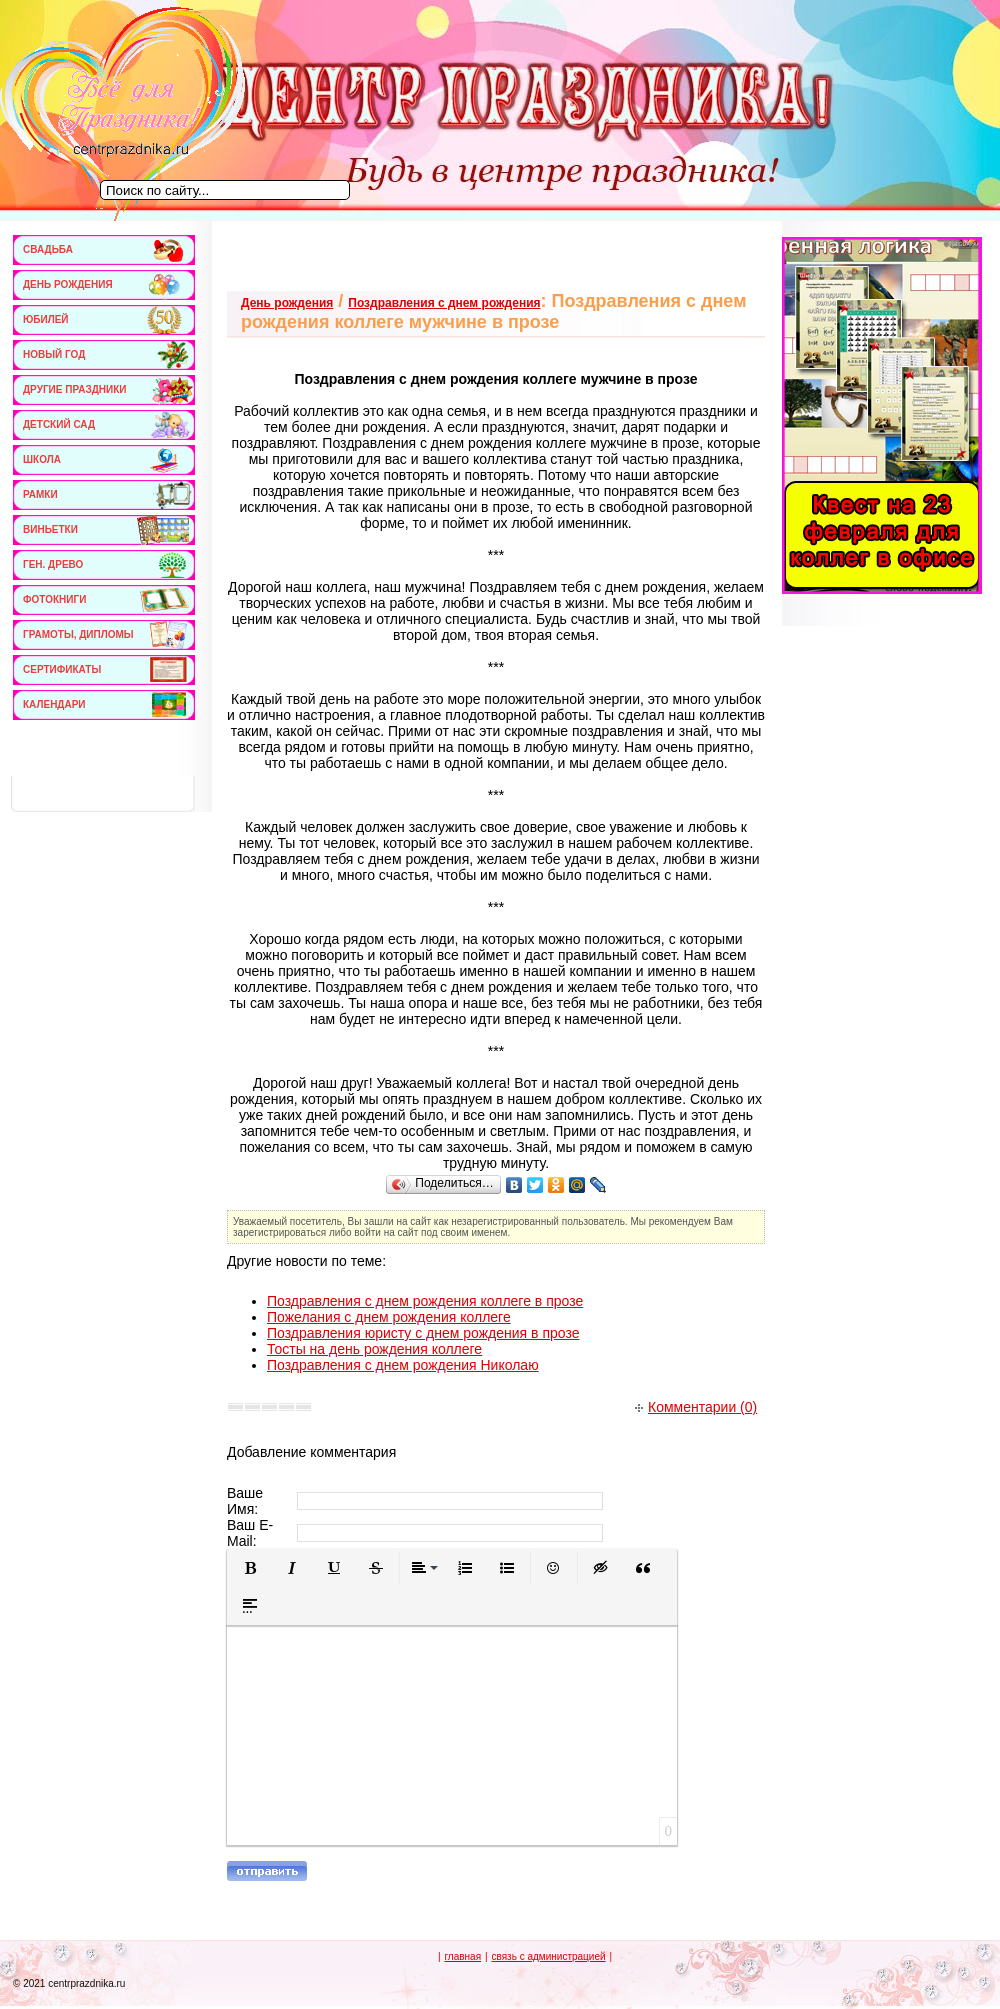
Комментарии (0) (696, 1407)
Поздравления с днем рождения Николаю (403, 1365)
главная (462, 1956)
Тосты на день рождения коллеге (374, 1349)
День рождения (287, 303)
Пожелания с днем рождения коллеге (389, 1317)
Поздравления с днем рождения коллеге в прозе (425, 1301)
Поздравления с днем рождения (444, 303)
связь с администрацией (548, 1956)
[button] (250, 1568)
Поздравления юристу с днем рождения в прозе (423, 1333)
